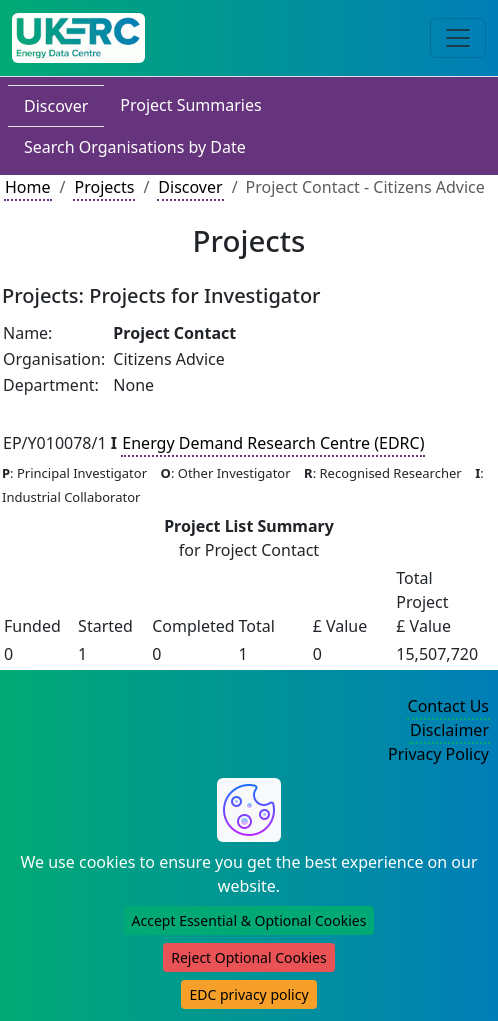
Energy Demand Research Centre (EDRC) (273, 443)
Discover (56, 106)
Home (28, 187)
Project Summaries (190, 105)
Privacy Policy (438, 754)
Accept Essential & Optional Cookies (249, 920)
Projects (104, 187)
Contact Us (448, 706)
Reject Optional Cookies (248, 957)
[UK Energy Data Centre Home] (78, 38)
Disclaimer (449, 730)
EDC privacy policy (248, 994)
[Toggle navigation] (458, 38)
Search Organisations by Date (135, 147)
